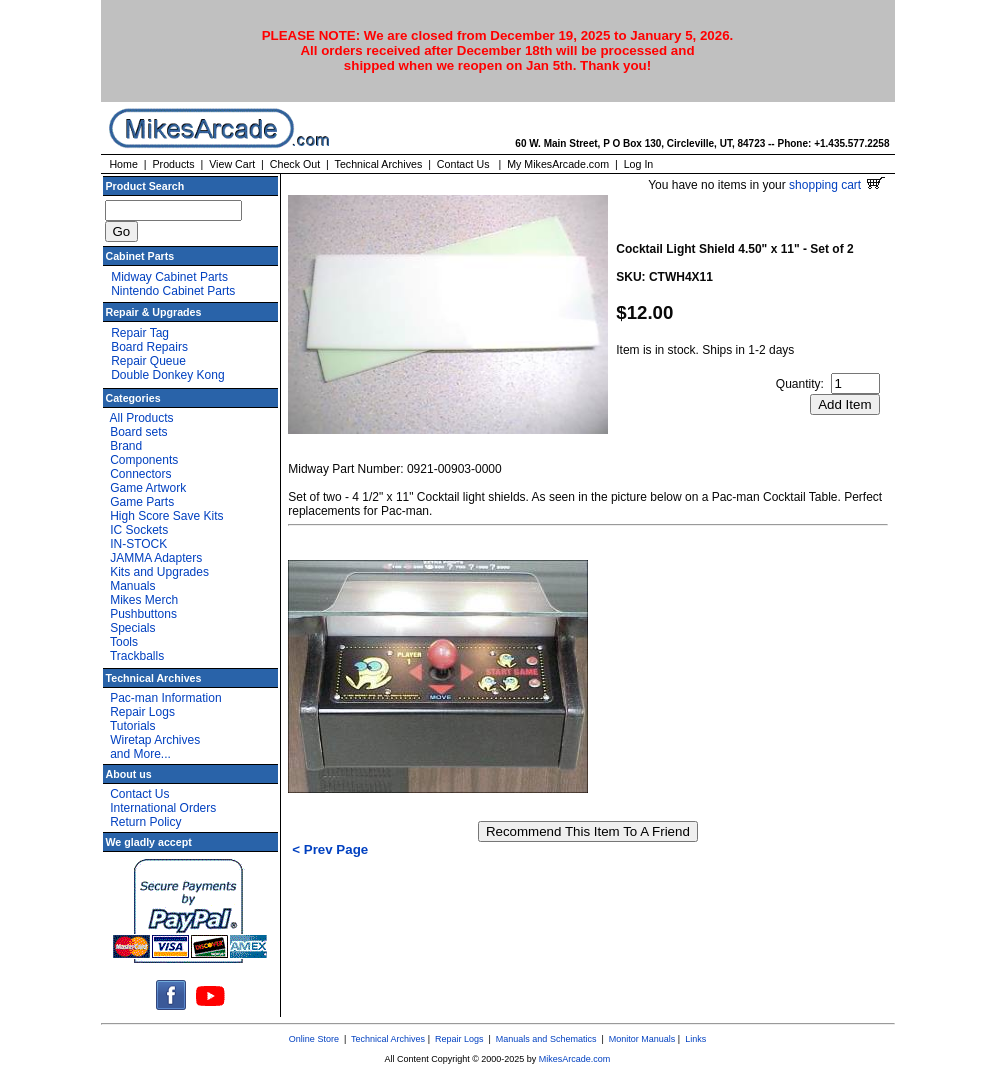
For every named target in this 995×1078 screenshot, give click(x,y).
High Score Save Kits (166, 516)
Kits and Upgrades (159, 572)
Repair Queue (148, 361)
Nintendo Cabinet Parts (173, 291)
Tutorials (133, 726)
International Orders (163, 808)
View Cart (232, 164)
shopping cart (836, 185)
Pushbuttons (143, 614)
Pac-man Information (165, 698)
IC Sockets (139, 530)
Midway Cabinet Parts (169, 277)
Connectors (140, 474)
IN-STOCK (138, 544)
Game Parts (142, 502)
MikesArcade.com (575, 1059)
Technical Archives (379, 164)
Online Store (314, 1039)
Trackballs (137, 656)
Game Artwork (148, 488)
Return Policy (145, 822)
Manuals (132, 586)
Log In (639, 164)
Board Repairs (149, 347)
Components (144, 460)
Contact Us (463, 164)
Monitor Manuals (642, 1039)
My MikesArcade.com (558, 164)
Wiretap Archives (155, 740)
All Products (142, 418)
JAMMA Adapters (156, 558)
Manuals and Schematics (546, 1039)
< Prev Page (330, 849)
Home (123, 164)
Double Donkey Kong (167, 375)
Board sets (138, 432)
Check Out (295, 164)
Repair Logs (142, 712)
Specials (132, 628)
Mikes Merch (144, 600)
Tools (124, 642)
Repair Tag (140, 333)
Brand (126, 446)
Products (173, 164)
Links (695, 1039)
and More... (140, 754)
